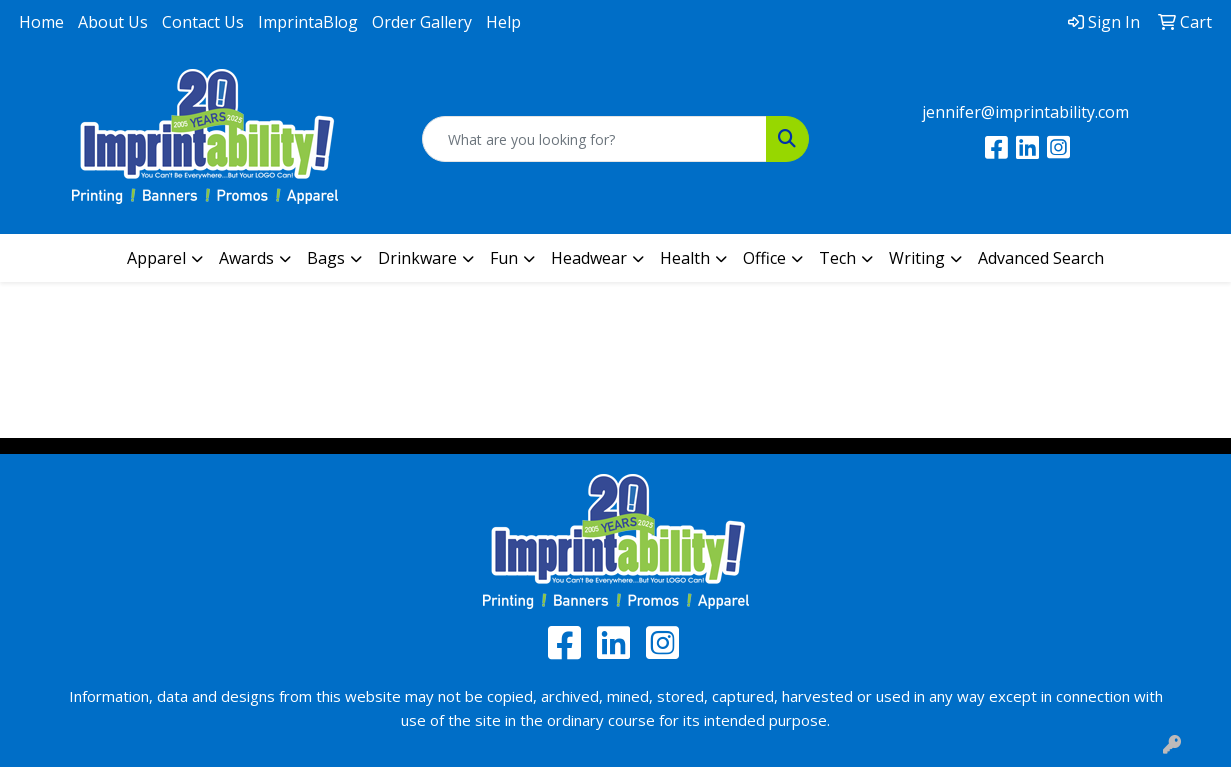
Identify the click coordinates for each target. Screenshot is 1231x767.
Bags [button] (326, 258)
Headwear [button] (589, 258)
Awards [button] (246, 258)
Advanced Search (1041, 258)
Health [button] (685, 258)
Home (41, 22)
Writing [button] (917, 258)
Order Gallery (422, 22)
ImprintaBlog (308, 22)
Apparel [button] (156, 258)
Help (503, 22)
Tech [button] (837, 258)
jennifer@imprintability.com (1025, 112)
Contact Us (203, 22)
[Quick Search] (594, 139)
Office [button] (764, 258)
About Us (113, 22)
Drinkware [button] (417, 258)
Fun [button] (504, 258)
